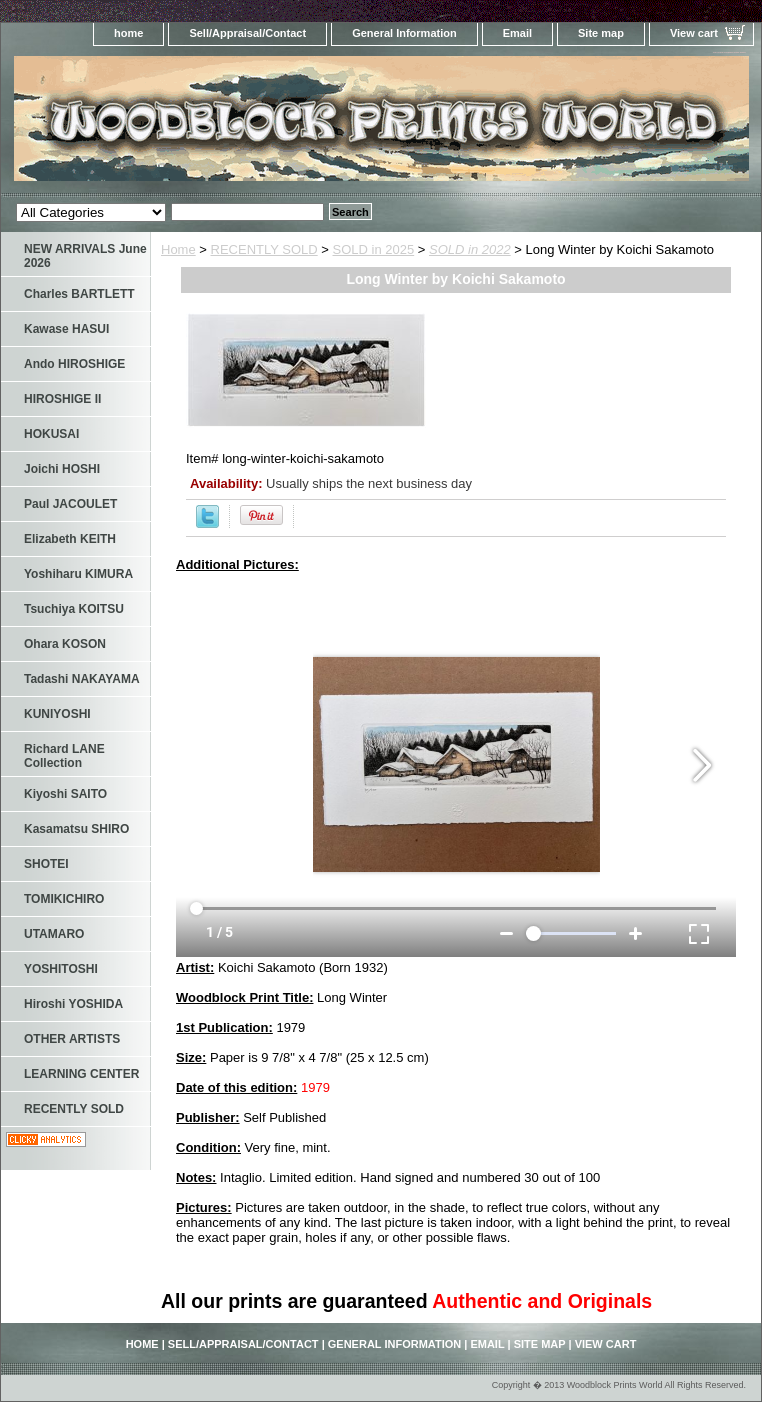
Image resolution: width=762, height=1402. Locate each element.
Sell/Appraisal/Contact (247, 33)
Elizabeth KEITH (70, 539)
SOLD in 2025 (374, 249)
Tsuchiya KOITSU (74, 609)
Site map (601, 33)
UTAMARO (54, 934)
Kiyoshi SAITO (65, 794)
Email (517, 33)
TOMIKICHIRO (64, 899)
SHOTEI (46, 864)
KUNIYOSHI (57, 714)
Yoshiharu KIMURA (78, 574)
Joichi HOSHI (62, 469)
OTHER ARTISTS (72, 1039)
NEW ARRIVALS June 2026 (85, 256)
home (128, 33)
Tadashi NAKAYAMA (82, 679)
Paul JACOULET (70, 504)
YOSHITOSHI (61, 969)
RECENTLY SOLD (264, 249)
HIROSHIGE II (62, 399)
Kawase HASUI (66, 329)
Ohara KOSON (65, 644)
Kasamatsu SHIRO (76, 829)
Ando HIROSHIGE (74, 364)
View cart (694, 33)
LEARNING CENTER (81, 1074)
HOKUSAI (51, 434)
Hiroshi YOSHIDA (73, 1004)
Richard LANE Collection (64, 756)
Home (178, 249)
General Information (404, 33)
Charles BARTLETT (79, 294)
